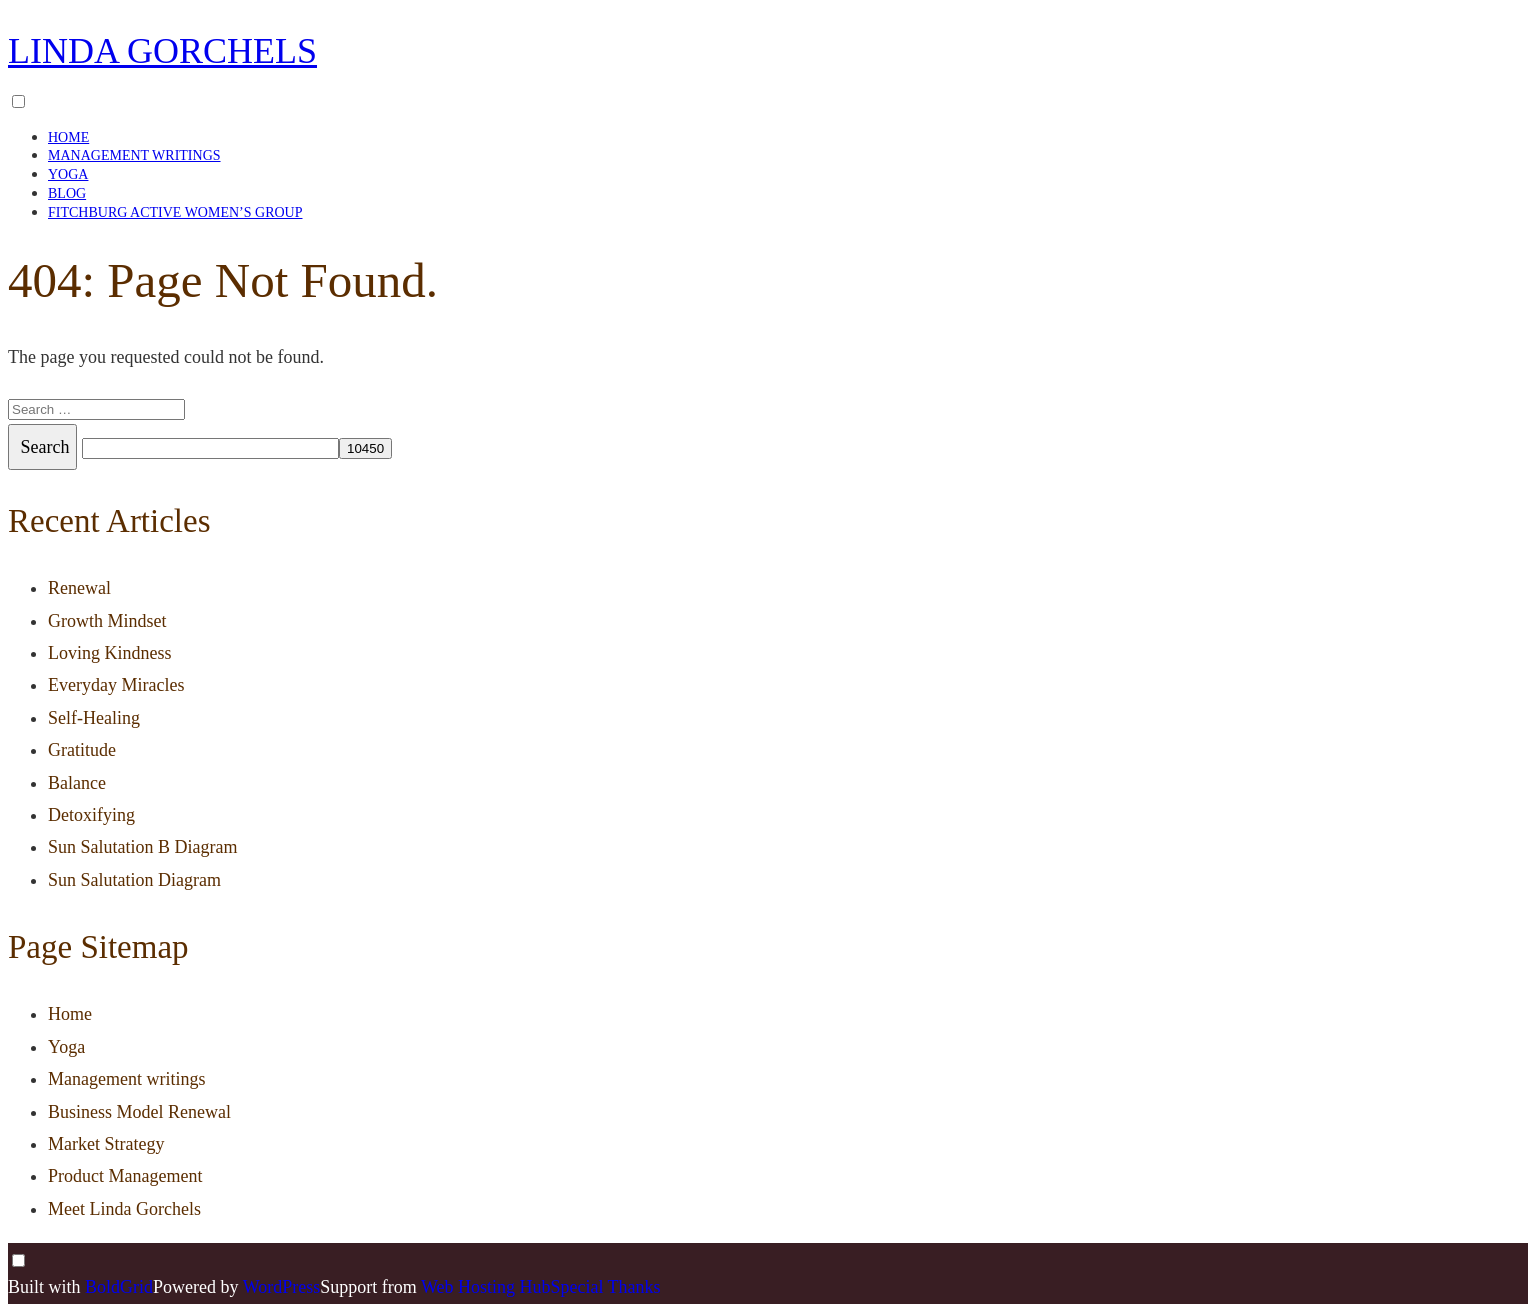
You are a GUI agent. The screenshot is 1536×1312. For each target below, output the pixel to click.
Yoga (68, 174)
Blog (67, 193)
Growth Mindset (107, 621)
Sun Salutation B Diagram (142, 847)
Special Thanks (605, 1287)
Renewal (79, 588)
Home (68, 137)
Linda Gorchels (162, 51)
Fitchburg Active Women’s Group (175, 212)
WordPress (282, 1287)
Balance (77, 783)
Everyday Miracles (116, 685)
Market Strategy (106, 1144)
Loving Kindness (110, 653)
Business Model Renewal (139, 1112)
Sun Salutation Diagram (134, 880)
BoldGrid (119, 1287)
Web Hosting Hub (486, 1287)
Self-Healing (94, 718)
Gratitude (82, 750)
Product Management (125, 1176)
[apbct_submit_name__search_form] (365, 448)
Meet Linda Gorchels (124, 1209)
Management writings (134, 155)
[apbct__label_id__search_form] (210, 448)
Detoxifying (91, 815)
